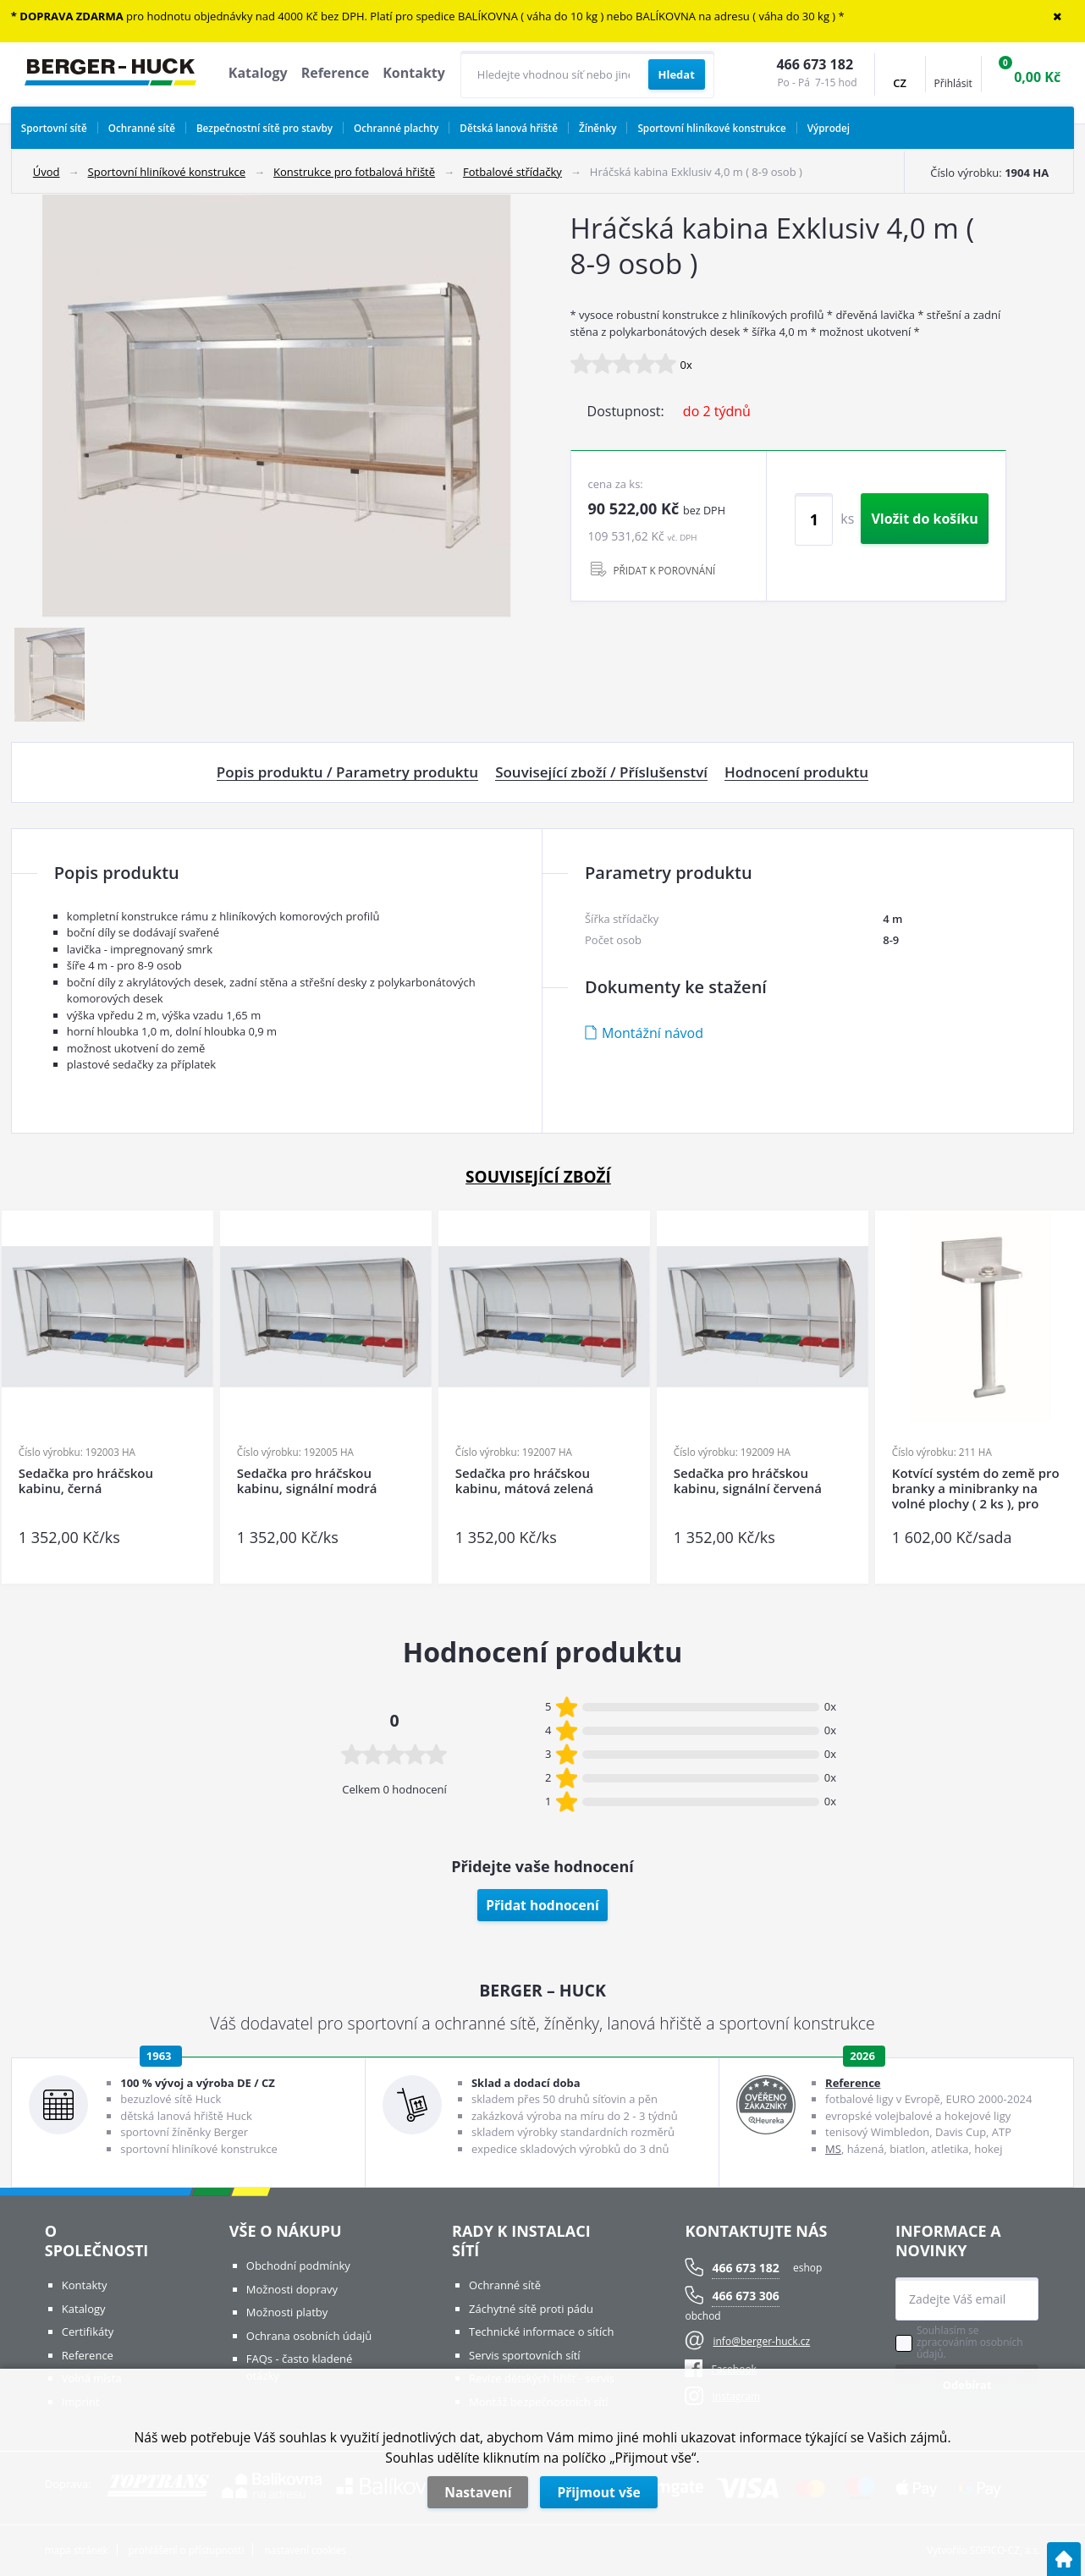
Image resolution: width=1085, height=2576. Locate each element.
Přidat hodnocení (542, 1905)
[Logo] (110, 74)
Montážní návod (652, 1033)
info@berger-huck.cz (761, 2341)
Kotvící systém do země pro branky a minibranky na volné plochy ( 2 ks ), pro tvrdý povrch (976, 1488)
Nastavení (477, 2492)
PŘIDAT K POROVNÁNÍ (665, 570)
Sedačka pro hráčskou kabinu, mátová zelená (524, 1481)
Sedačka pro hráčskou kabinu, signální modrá (307, 1481)
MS (833, 2148)
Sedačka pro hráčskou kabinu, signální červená (748, 1481)
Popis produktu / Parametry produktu (347, 772)
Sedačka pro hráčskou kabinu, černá (86, 1481)
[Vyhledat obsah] (676, 74)
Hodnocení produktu (796, 772)
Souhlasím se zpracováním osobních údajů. (970, 2342)
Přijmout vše (598, 2492)
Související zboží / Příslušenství (601, 772)
